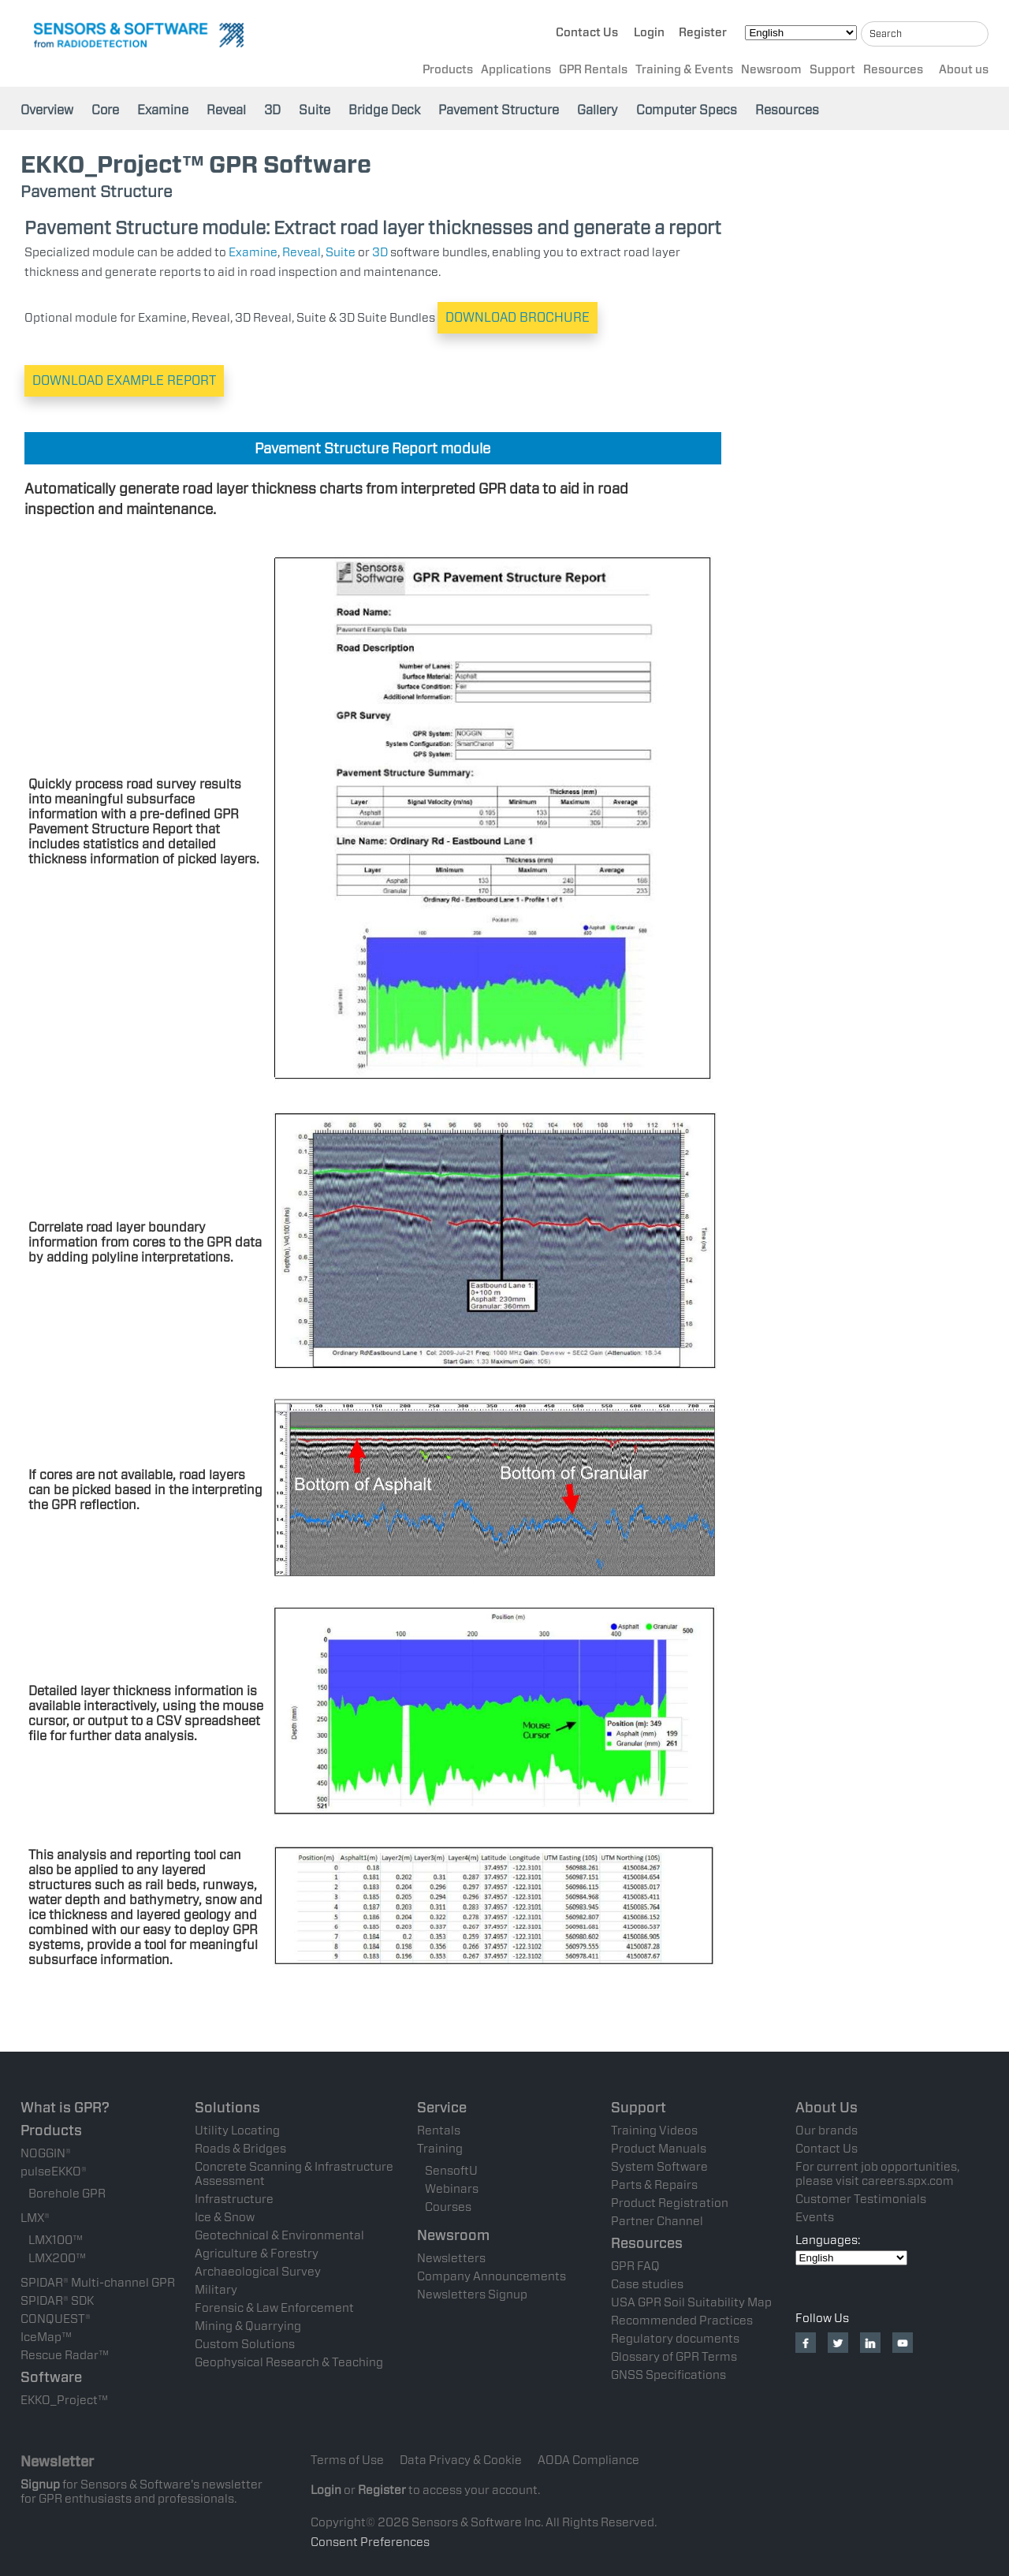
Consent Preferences (370, 2542)
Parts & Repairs (654, 2185)
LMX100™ (55, 2240)
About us (964, 72)
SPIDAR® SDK (57, 2301)
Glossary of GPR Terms (674, 2357)
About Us (826, 2107)
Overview (46, 110)
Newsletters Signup (472, 2294)
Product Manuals (658, 2149)
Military (216, 2290)
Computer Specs (686, 110)
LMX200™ (57, 2258)
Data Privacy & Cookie (461, 2460)
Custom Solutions (245, 2344)
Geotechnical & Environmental (279, 2235)
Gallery (597, 110)
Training (440, 2149)
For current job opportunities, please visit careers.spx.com (877, 2174)
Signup (40, 2484)
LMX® (35, 2218)
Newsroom (771, 72)
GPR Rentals (593, 72)
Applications (516, 72)
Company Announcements (491, 2276)
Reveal (226, 110)
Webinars (451, 2189)
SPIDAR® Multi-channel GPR (97, 2283)
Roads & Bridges (240, 2149)
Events (814, 2217)
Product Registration (669, 2203)
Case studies (647, 2284)
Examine (162, 110)
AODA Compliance (588, 2460)
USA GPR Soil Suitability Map (691, 2302)
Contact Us (587, 35)
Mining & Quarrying (248, 2326)
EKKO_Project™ (64, 2400)
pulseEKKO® (53, 2171)
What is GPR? (65, 2107)
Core (105, 110)
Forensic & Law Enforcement (274, 2308)
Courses (448, 2207)
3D (272, 110)
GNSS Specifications (668, 2375)
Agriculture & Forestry (256, 2253)
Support (832, 72)
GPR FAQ (635, 2266)
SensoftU (451, 2171)
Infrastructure (234, 2199)
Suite (314, 110)
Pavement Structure (498, 110)
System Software (659, 2167)
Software (51, 2377)
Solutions (227, 2107)
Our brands (826, 2130)
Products (448, 72)
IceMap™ (46, 2337)
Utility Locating (237, 2130)
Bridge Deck (384, 110)
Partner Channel (657, 2221)
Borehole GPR (67, 2193)
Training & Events (684, 72)
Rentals (438, 2130)
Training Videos (654, 2130)
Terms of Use (347, 2460)
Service (442, 2107)
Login (649, 35)
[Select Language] (801, 35)
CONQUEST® (55, 2319)
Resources (893, 72)
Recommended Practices (682, 2320)
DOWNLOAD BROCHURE (517, 317)
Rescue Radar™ (64, 2355)
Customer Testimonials (860, 2199)
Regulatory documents (675, 2339)
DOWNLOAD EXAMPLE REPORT (124, 380)
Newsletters (451, 2258)
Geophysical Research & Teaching (289, 2362)
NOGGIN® (45, 2153)
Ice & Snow (225, 2217)
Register (703, 35)
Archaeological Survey (258, 2272)
